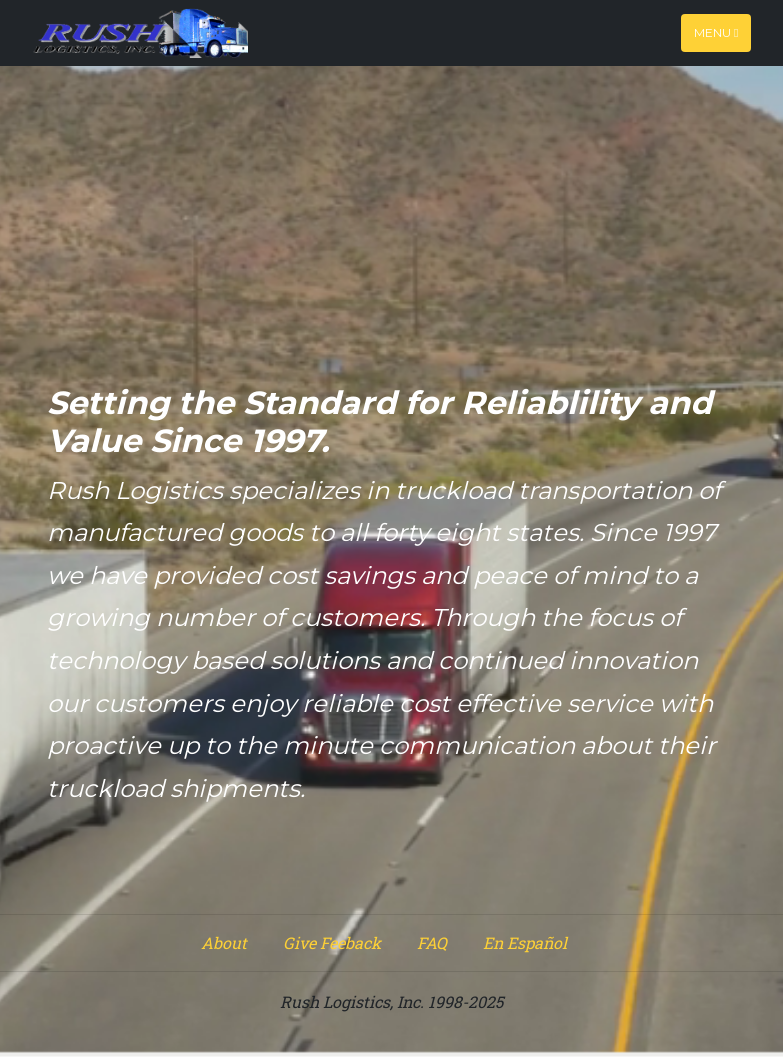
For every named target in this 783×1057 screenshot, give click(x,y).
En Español (525, 942)
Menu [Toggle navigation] (716, 32)
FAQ (432, 942)
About (224, 942)
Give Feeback (332, 942)
